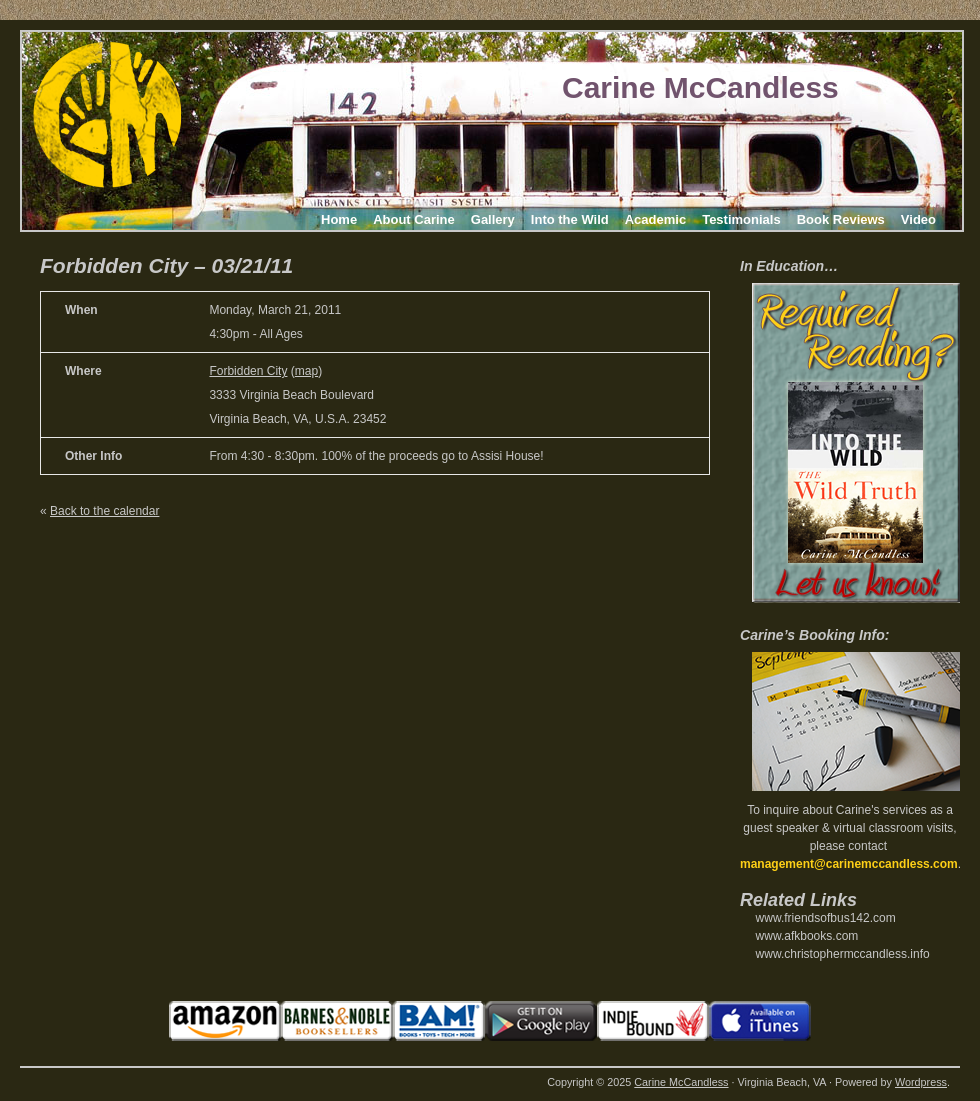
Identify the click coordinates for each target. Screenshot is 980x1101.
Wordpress (921, 1082)
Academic (655, 219)
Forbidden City (248, 371)
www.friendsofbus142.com (826, 918)
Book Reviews (841, 219)
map (306, 371)
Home (339, 219)
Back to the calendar (104, 511)
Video (918, 219)
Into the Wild (570, 219)
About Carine (414, 219)
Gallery (493, 219)
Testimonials (741, 219)
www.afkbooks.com (807, 936)
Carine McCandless (700, 87)
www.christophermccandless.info (843, 954)
